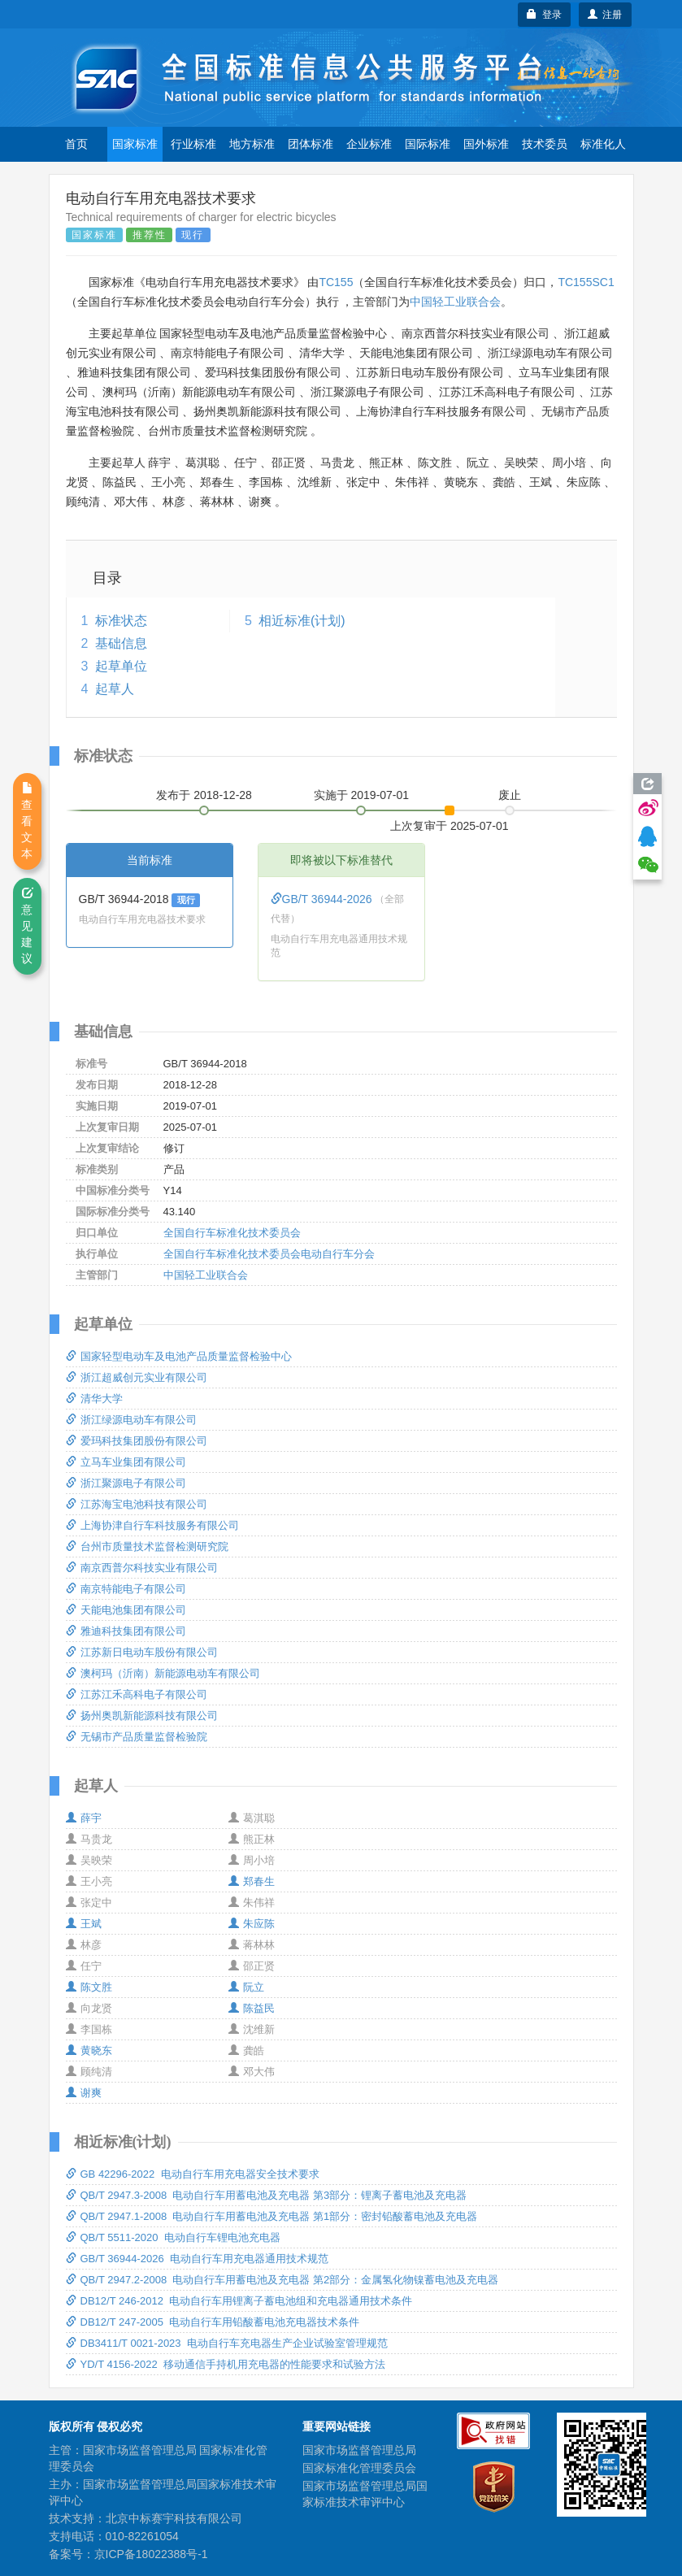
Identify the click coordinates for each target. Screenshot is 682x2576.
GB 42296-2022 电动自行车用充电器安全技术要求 (192, 2174)
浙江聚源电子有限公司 (126, 1483)
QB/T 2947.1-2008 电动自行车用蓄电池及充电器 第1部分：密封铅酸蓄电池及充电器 (272, 2216)
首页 (76, 143)
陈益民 (251, 2008)
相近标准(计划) (301, 621)
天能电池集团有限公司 (126, 1610)
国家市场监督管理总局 (359, 2450)
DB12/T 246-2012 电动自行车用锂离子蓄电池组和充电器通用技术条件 (239, 2301)
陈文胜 (89, 1987)
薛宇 (84, 1818)
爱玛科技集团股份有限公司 (136, 1441)
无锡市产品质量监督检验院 (136, 1737)
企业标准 (369, 143)
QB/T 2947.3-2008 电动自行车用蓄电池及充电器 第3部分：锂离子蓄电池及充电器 (266, 2195)
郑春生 (251, 1881)
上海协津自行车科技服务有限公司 (152, 1525)
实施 (362, 794)
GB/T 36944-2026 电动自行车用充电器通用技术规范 (197, 2258)
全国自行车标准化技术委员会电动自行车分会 (269, 1254)
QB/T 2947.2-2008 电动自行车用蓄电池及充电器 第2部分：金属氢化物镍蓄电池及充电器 (282, 2280)
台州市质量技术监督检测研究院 (147, 1546)
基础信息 (121, 643)
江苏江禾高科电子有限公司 (136, 1694)
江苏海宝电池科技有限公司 (136, 1504)
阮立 (246, 1987)
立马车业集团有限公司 (126, 1462)
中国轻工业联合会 (455, 301)
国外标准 (486, 143)
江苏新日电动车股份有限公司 (142, 1652)
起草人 (114, 689)
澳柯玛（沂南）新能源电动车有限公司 (163, 1673)
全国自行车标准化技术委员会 (232, 1233)
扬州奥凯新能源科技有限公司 (142, 1715)
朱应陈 (251, 1924)
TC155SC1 (586, 282)
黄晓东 (89, 2050)
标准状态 (121, 621)
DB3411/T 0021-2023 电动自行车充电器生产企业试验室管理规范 (227, 2343)
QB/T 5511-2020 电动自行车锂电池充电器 (173, 2237)
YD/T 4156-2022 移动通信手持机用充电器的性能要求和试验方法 (225, 2364)
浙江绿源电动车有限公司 (131, 1420)
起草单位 (121, 666)
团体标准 (310, 143)
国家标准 (135, 143)
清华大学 (94, 1398)
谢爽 (84, 2093)
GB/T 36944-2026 (323, 899)
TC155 (336, 282)
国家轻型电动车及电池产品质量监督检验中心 (179, 1356)
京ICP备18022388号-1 (151, 2554)
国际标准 (427, 143)
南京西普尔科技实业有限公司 (142, 1568)
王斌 (84, 1924)
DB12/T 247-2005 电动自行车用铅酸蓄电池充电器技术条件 (213, 2322)
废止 (509, 794)
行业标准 (193, 143)
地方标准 (252, 143)
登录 (544, 14)
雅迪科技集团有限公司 (126, 1631)
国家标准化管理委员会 (359, 2467)
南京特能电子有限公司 (126, 1589)
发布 (204, 794)
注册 (605, 14)
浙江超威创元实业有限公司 (136, 1377)
